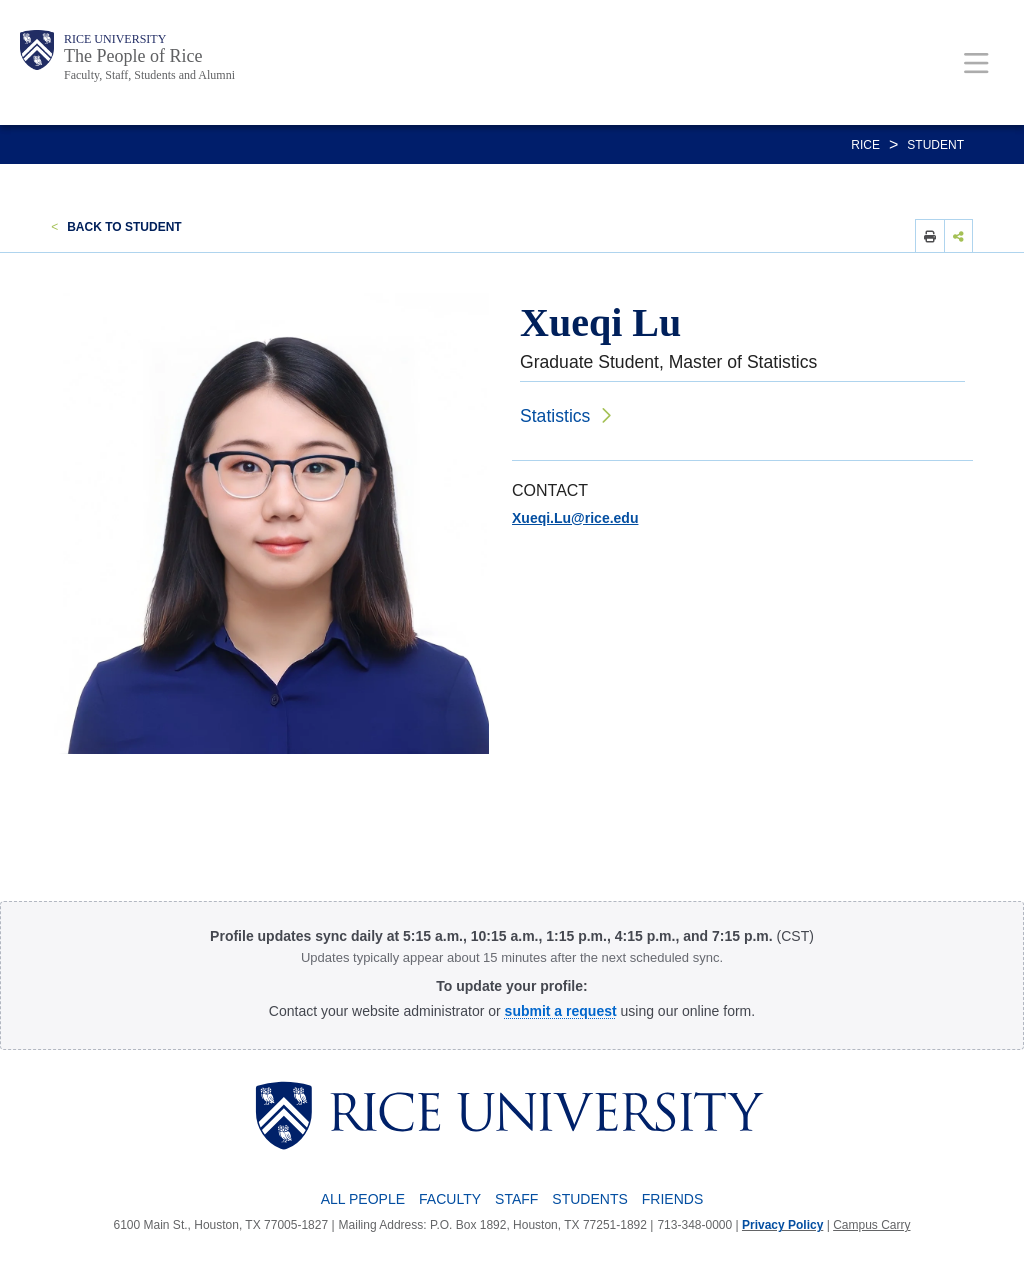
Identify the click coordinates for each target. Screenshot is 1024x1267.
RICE (865, 145)
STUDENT (935, 145)
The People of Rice (133, 56)
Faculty (450, 1199)
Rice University (115, 39)
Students (589, 1199)
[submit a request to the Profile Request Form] (561, 1011)
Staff (516, 1199)
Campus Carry (871, 1225)
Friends (672, 1199)
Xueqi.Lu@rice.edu (575, 518)
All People (363, 1199)
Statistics (555, 416)
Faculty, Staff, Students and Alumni (149, 75)
